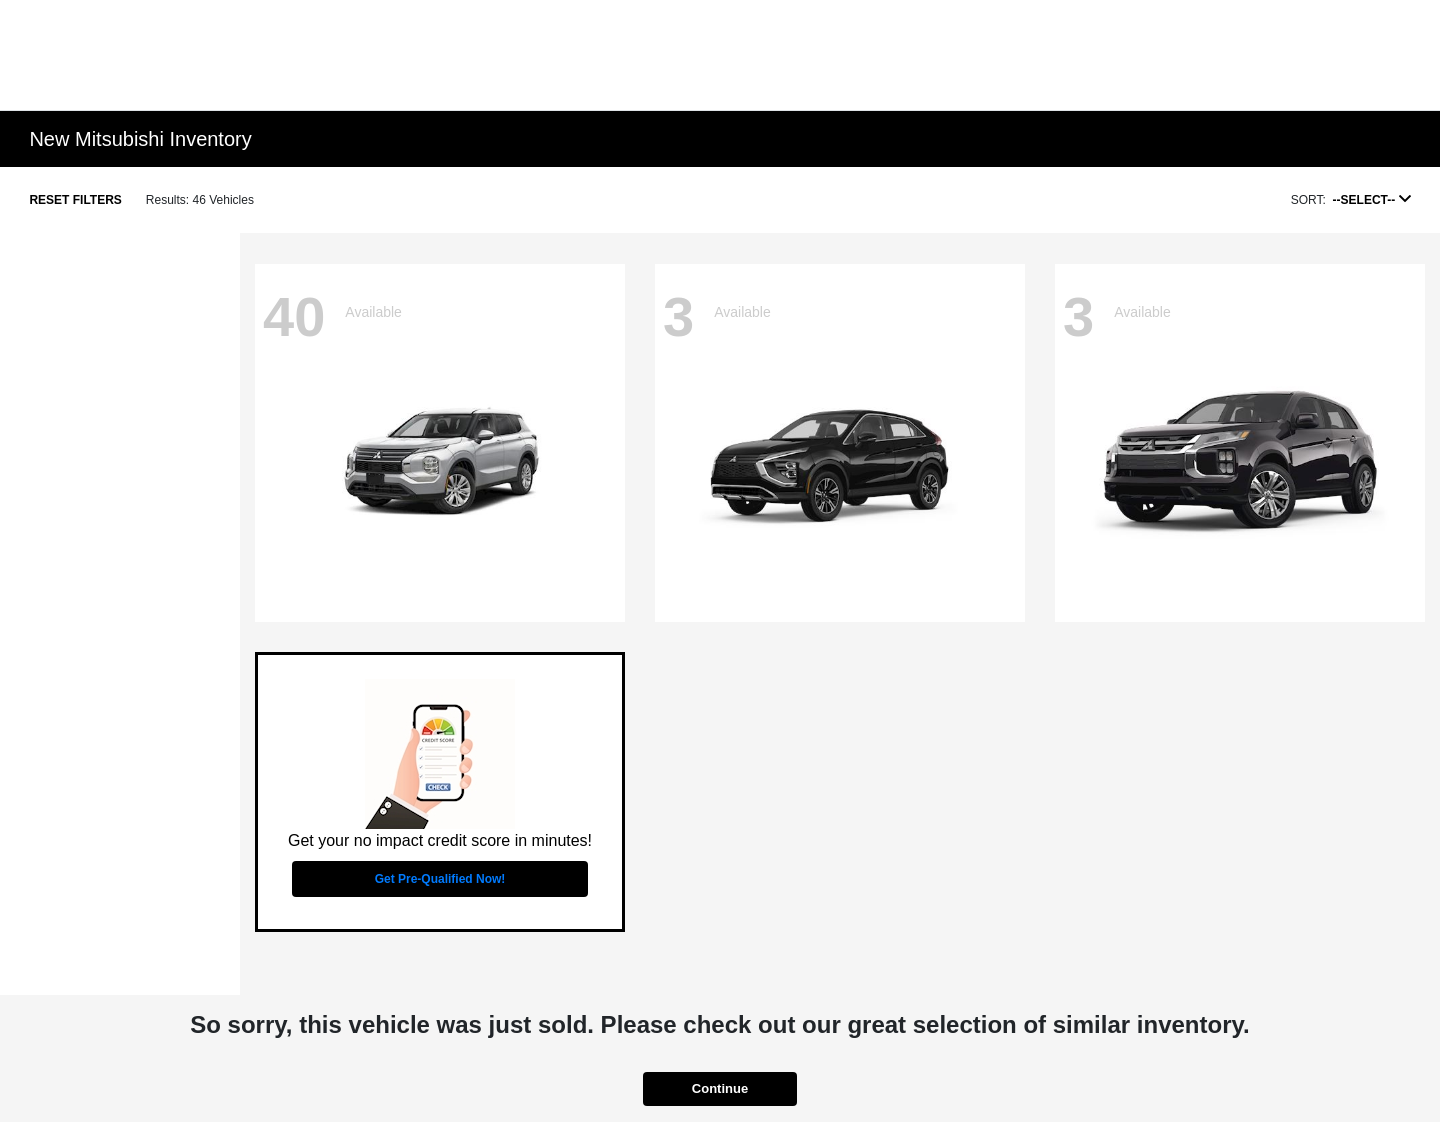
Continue (720, 1088)
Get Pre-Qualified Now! (440, 879)
